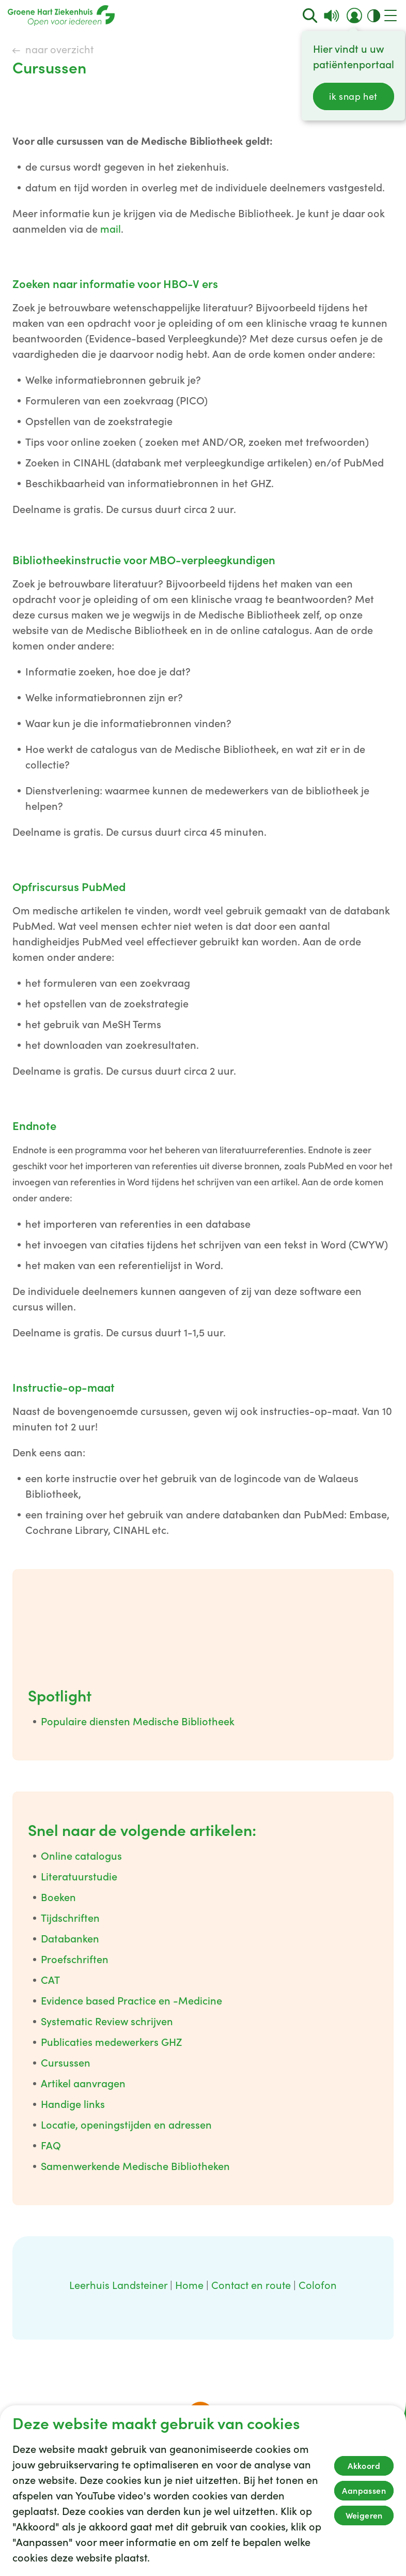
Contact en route (251, 2285)
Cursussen (65, 2063)
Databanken (70, 1939)
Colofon (318, 2285)
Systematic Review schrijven (107, 2021)
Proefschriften (74, 1959)
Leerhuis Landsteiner (118, 2285)
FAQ (51, 2145)
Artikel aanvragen (83, 2083)
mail (110, 229)
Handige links (73, 2104)
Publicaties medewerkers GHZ (111, 2042)
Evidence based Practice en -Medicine (131, 2001)
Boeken (58, 1897)
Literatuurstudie (79, 1877)
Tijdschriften (70, 1918)
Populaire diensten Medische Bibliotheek (138, 1721)
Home (189, 2285)
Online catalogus (81, 1856)
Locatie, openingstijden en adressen (126, 2125)
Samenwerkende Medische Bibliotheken (135, 2166)
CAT (50, 1980)
